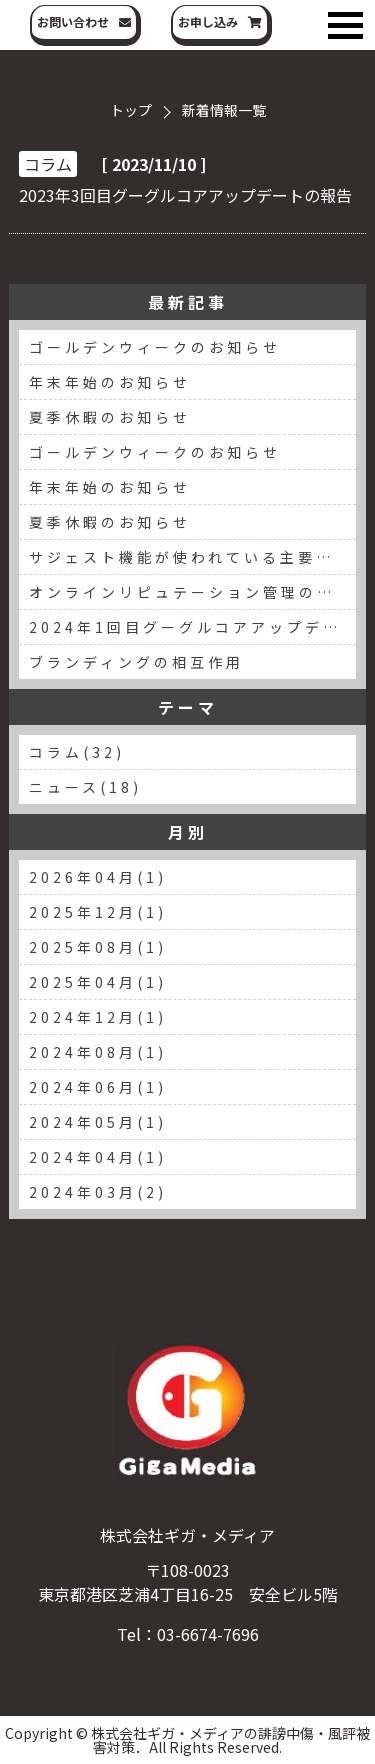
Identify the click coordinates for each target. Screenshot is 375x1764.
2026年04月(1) (98, 877)
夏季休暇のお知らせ (110, 417)
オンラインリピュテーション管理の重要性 (192, 592)
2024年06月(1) (98, 1087)
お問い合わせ (73, 21)
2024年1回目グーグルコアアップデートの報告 (192, 627)
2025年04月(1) (98, 982)
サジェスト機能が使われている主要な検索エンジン (192, 557)
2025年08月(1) (98, 947)
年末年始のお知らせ (110, 382)
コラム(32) (77, 752)
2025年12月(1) (98, 912)
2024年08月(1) (98, 1052)
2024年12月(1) (98, 1017)
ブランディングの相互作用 (136, 662)
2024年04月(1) (98, 1157)
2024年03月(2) (98, 1192)
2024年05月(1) (98, 1122)
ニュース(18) (85, 787)
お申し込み (208, 21)
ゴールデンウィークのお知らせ (155, 347)
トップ (131, 110)
